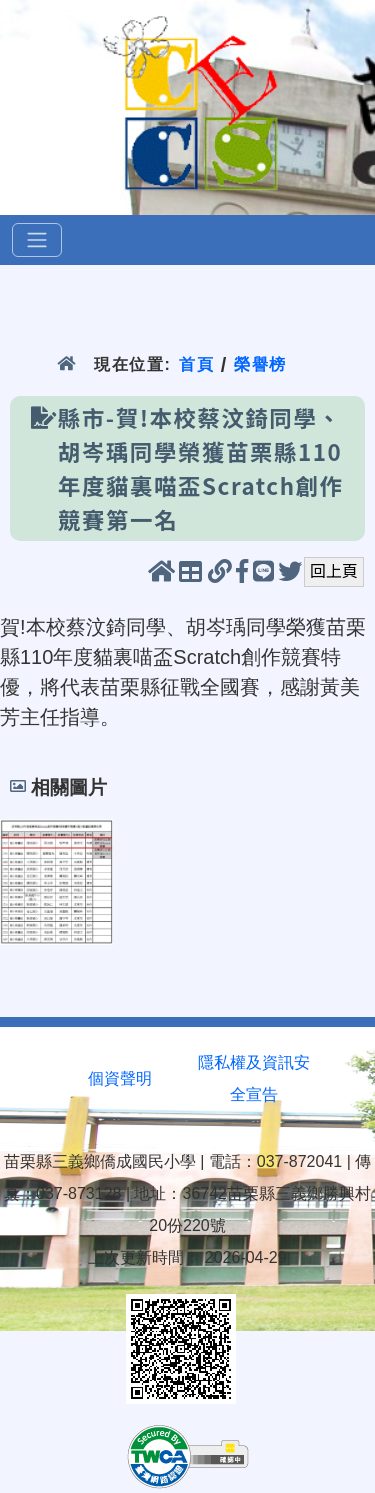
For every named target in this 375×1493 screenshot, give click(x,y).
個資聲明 (120, 1078)
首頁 (196, 364)
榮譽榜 (260, 364)
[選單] (37, 240)
